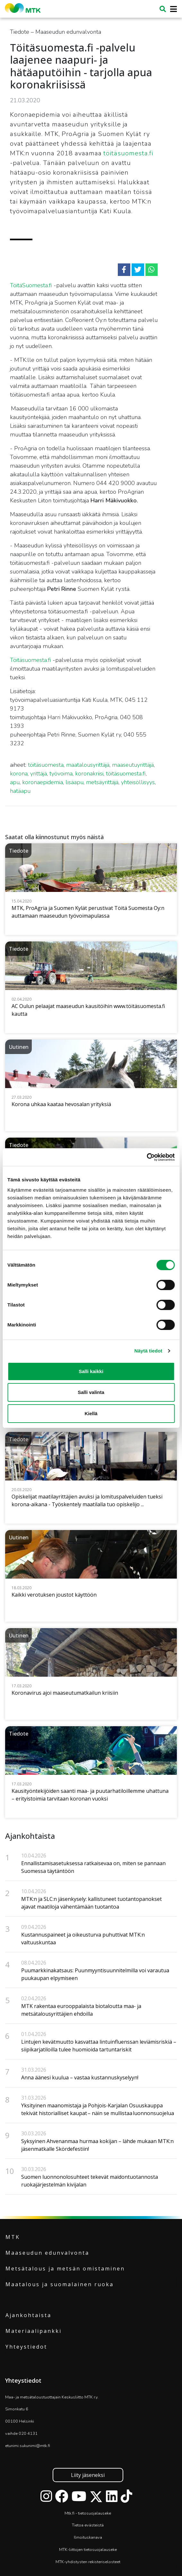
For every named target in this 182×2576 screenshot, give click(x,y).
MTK (12, 2237)
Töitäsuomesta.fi (30, 660)
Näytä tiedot (148, 1350)
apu (15, 782)
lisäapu (74, 782)
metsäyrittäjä (102, 782)
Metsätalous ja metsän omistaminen (65, 2268)
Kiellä (90, 1413)
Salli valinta (91, 1392)
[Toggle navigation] (171, 9)
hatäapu (20, 791)
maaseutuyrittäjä (133, 765)
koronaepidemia (42, 782)
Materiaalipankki (33, 2330)
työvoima (61, 773)
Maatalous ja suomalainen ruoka (59, 2284)
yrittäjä (38, 773)
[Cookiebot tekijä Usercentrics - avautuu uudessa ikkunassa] (146, 1157)
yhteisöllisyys (138, 782)
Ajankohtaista (28, 2315)
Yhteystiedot (26, 2346)
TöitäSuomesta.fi (31, 285)
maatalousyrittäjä (87, 765)
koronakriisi (89, 773)
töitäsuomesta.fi (128, 153)
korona (19, 773)
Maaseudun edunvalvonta (47, 2252)
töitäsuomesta (46, 765)
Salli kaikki (91, 1371)
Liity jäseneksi (88, 2475)
